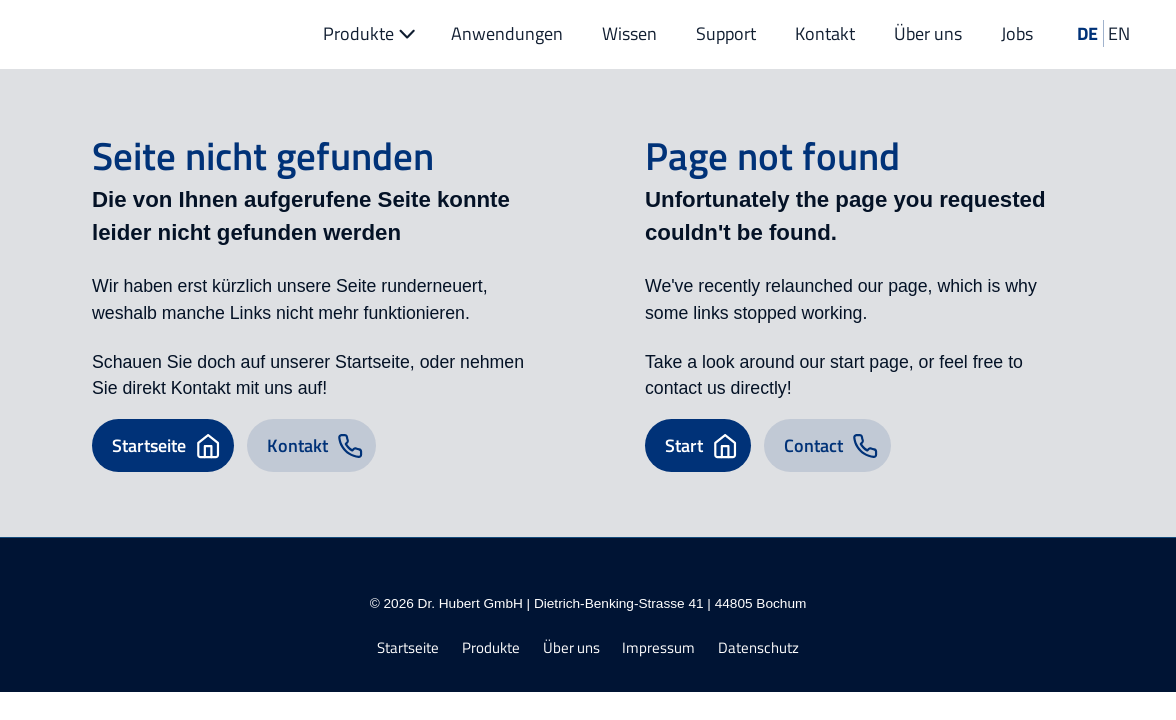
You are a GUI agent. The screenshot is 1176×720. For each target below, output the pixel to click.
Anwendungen (507, 33)
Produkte (371, 33)
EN (1119, 33)
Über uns (928, 33)
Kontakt (825, 33)
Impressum (658, 648)
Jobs (1017, 33)
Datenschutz (758, 648)
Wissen (629, 33)
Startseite (408, 648)
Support (726, 33)
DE (1087, 33)
